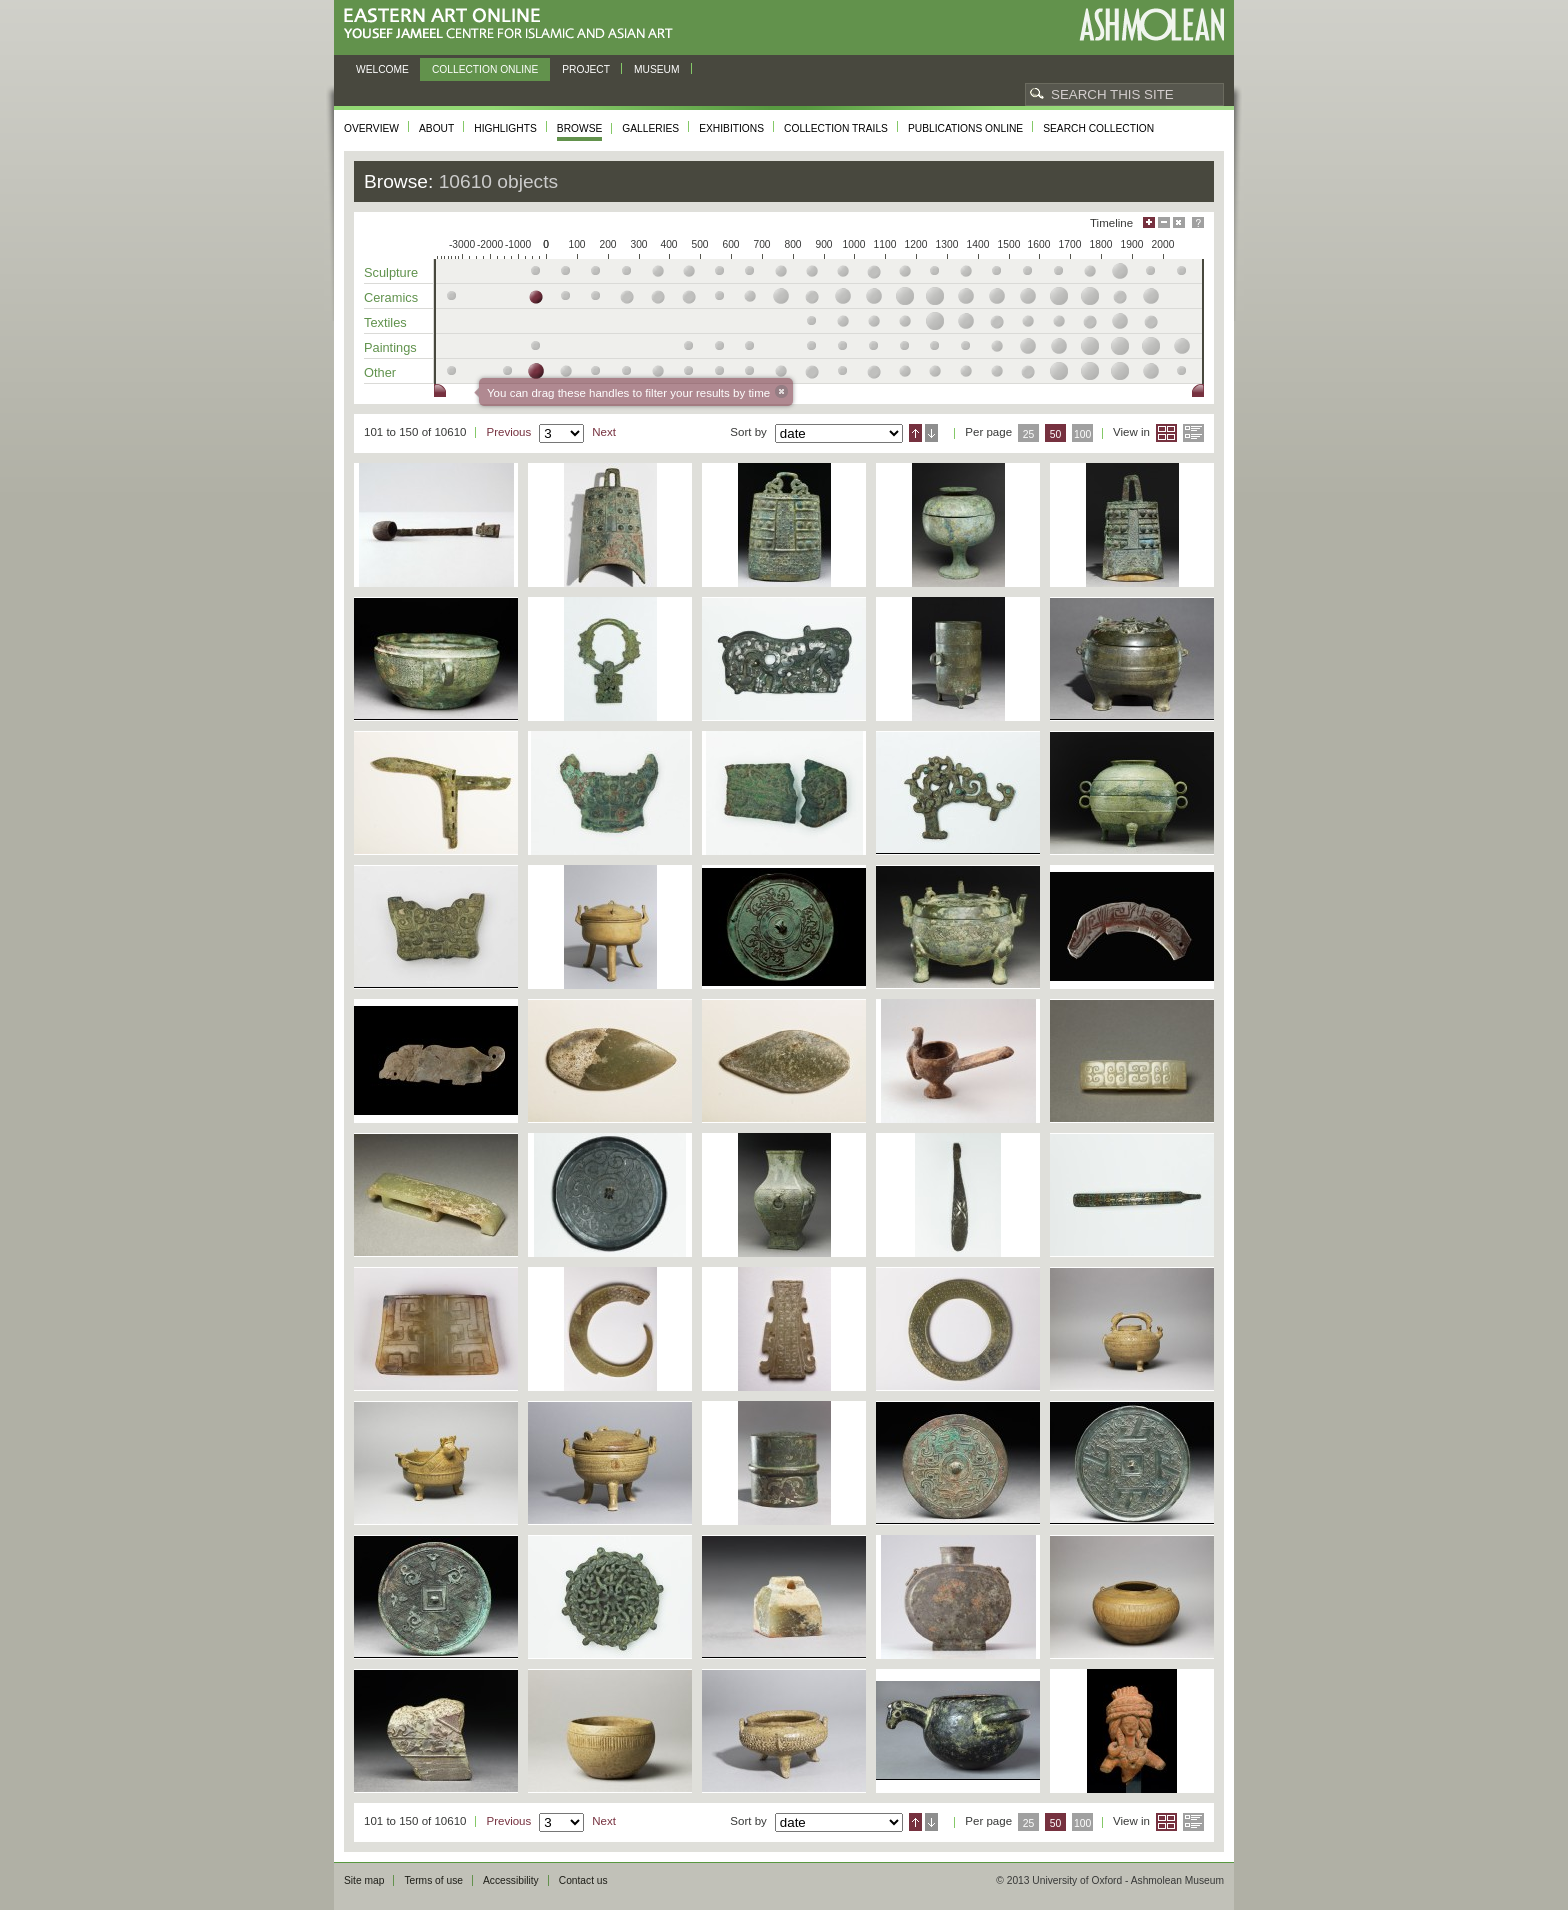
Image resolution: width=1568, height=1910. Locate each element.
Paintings (390, 347)
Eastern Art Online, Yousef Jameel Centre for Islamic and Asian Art (513, 24)
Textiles (385, 322)
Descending (931, 433)
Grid (1166, 433)
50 (1056, 434)
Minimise (1164, 222)
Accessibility (511, 1880)
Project (586, 69)
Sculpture (391, 272)
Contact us (583, 1880)
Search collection (1098, 128)
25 (1029, 434)
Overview (371, 128)
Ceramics (391, 297)
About (436, 128)
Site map (364, 1880)
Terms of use (433, 1880)
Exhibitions (731, 128)
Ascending (915, 433)
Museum (657, 69)
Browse (580, 128)
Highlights (505, 128)
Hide (1179, 222)
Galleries (650, 128)
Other (380, 372)
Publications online (965, 128)
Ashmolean (1151, 24)
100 (1082, 434)
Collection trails (836, 128)
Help (1198, 222)
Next (604, 432)
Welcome (382, 69)
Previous (508, 432)
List (1193, 433)
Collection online (485, 69)
